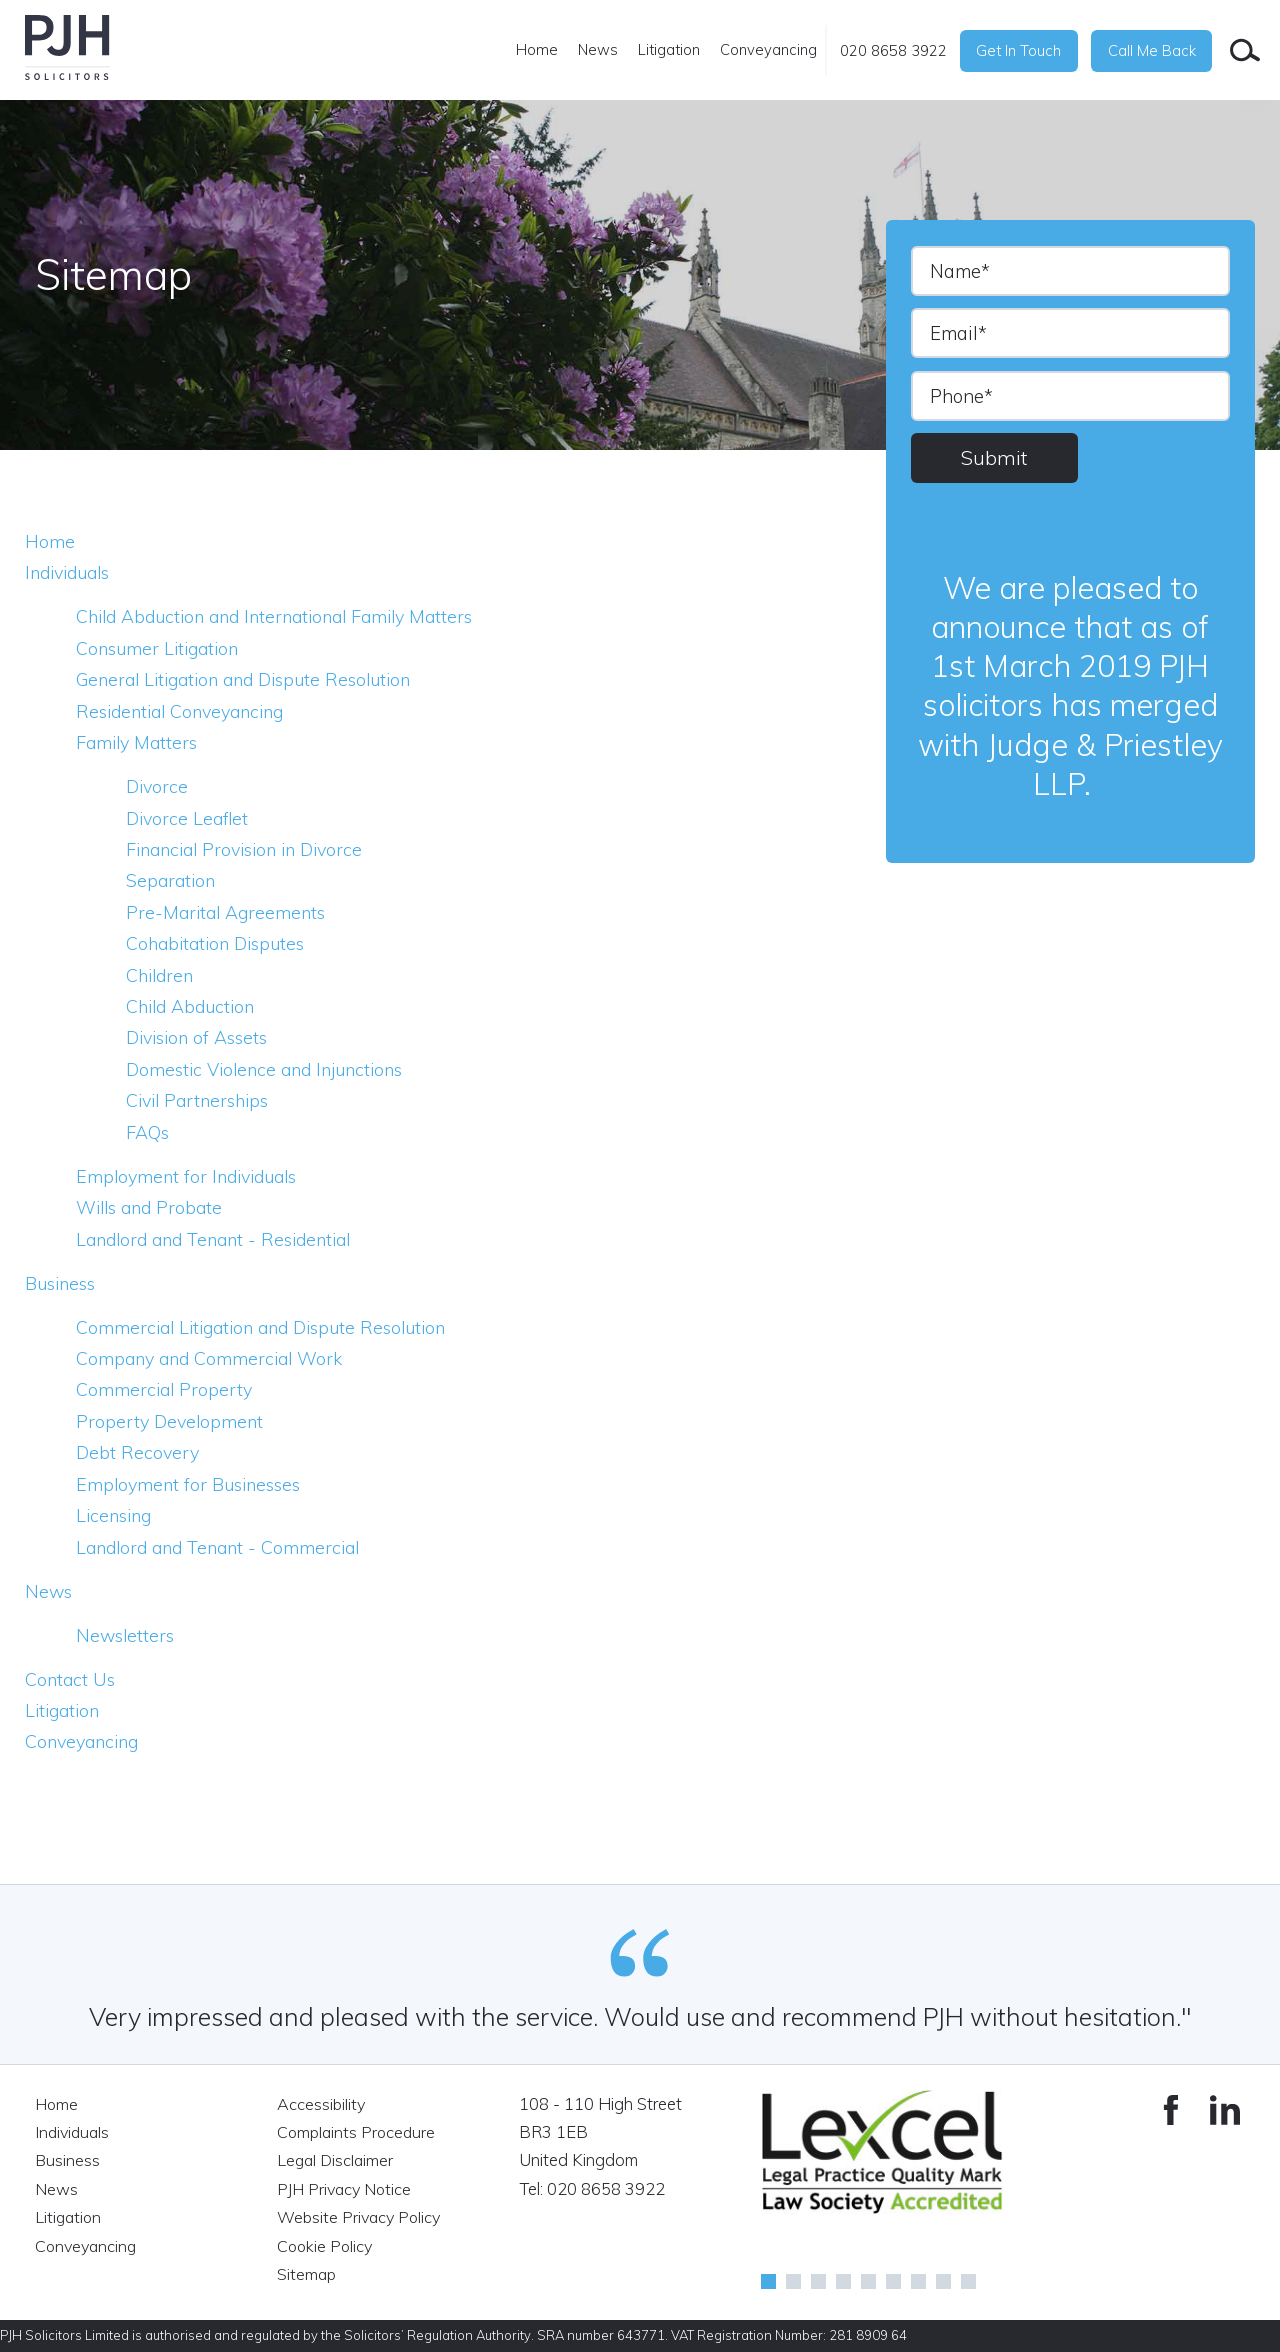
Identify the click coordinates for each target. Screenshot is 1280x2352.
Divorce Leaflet (190, 818)
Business (63, 1283)
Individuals (72, 572)
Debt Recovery (139, 1452)
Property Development (172, 1421)
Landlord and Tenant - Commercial (225, 1547)
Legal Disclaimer (337, 2159)
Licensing (116, 1515)
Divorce (158, 786)
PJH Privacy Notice (346, 2188)
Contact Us (71, 1679)
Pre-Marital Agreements (228, 912)
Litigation (669, 49)
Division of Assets (201, 1037)
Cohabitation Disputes (220, 943)
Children (162, 975)
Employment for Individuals (192, 1176)
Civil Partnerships (202, 1100)
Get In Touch (1018, 50)
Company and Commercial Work (214, 1358)
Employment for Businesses (193, 1484)
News (598, 49)
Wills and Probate (153, 1207)
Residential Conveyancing (187, 711)
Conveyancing (768, 49)
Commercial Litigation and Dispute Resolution (271, 1327)
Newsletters (127, 1635)
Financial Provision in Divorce (252, 849)
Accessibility (322, 2103)
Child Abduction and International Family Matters (286, 616)
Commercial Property (166, 1389)
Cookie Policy (326, 2244)
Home (537, 49)
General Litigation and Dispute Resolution (254, 679)
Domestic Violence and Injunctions (272, 1069)
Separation (172, 880)
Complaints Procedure (358, 2131)
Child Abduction (194, 1006)
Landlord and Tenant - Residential (222, 1239)
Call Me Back (1152, 50)
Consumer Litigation (161, 648)
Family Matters (139, 742)
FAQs (148, 1132)
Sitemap (307, 2272)
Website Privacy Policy (361, 2216)
